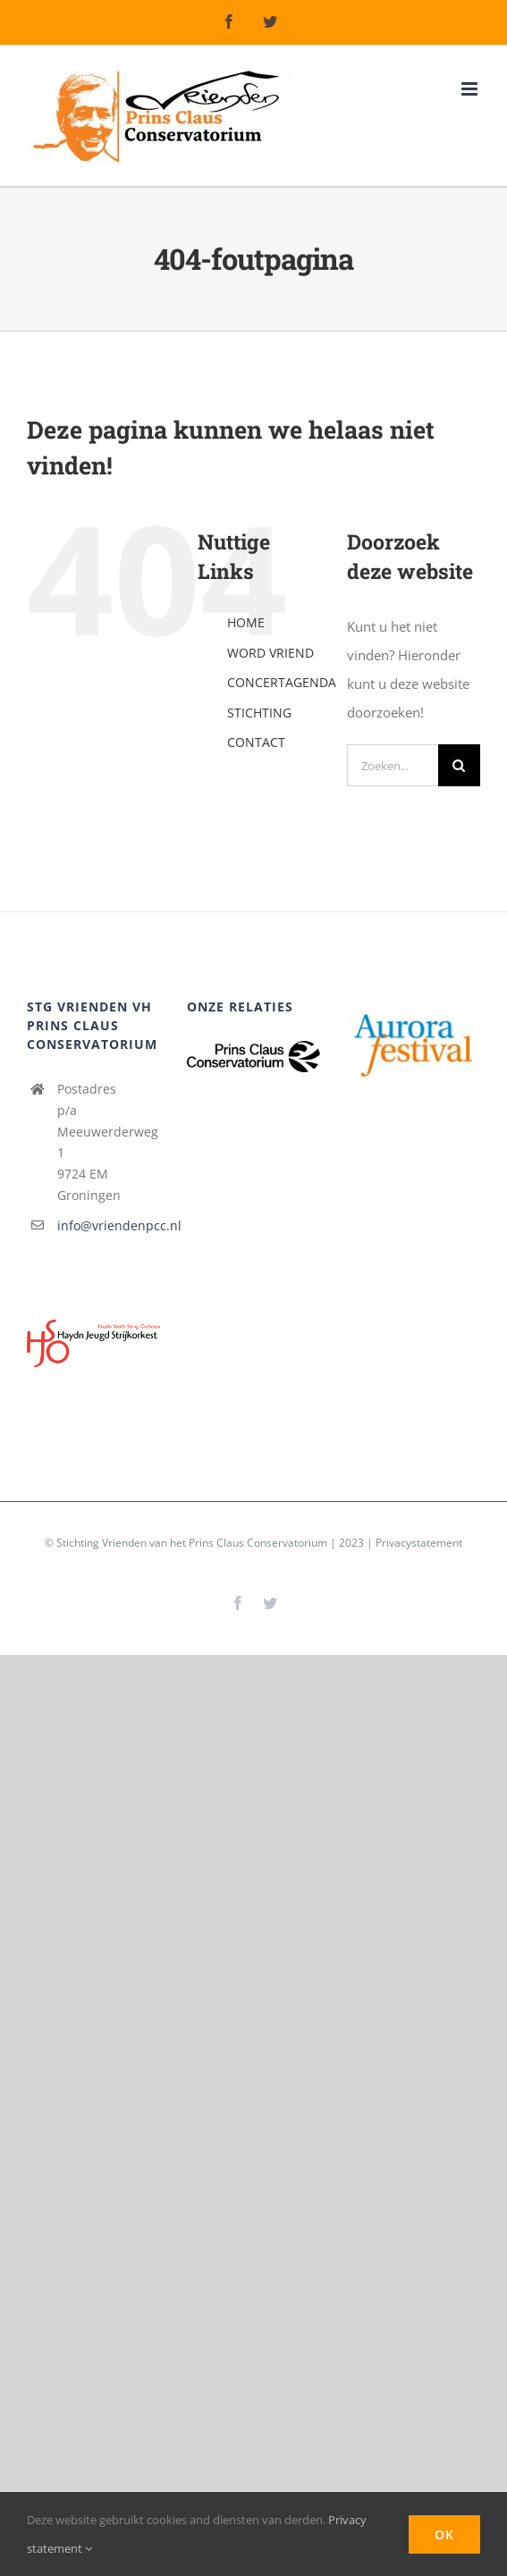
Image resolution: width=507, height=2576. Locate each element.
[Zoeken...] (392, 765)
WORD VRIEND (270, 652)
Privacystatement (419, 1542)
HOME (246, 622)
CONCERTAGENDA (281, 682)
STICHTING (259, 712)
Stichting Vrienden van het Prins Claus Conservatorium (191, 1542)
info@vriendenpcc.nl (108, 1225)
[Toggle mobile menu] (470, 89)
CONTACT (256, 742)
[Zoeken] (459, 765)
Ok (444, 2534)
